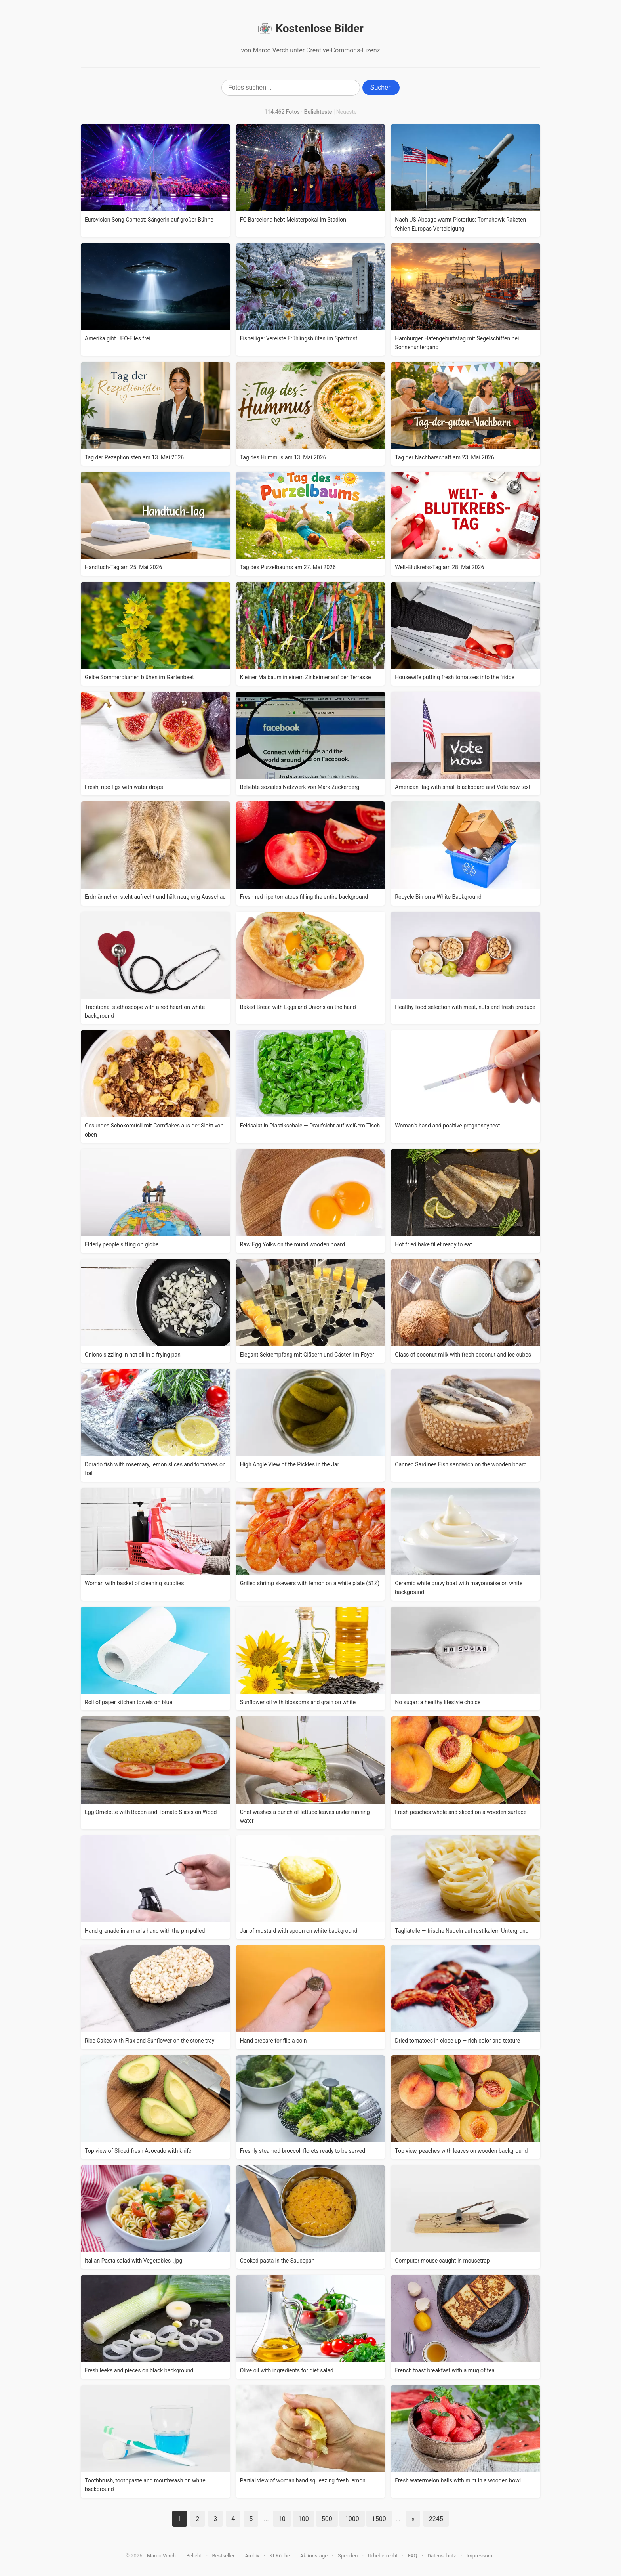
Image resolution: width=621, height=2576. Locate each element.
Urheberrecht (383, 2556)
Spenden (348, 2556)
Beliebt (194, 2556)
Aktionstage (314, 2556)
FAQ (412, 2556)
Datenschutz (441, 2556)
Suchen (381, 87)
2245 (436, 2518)
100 (303, 2518)
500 (327, 2518)
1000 (352, 2518)
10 (282, 2518)
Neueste (346, 112)
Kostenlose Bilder (310, 28)
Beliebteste (318, 112)
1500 (379, 2518)
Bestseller (223, 2556)
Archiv (252, 2556)
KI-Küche (280, 2556)
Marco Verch (161, 2556)
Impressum (479, 2556)
